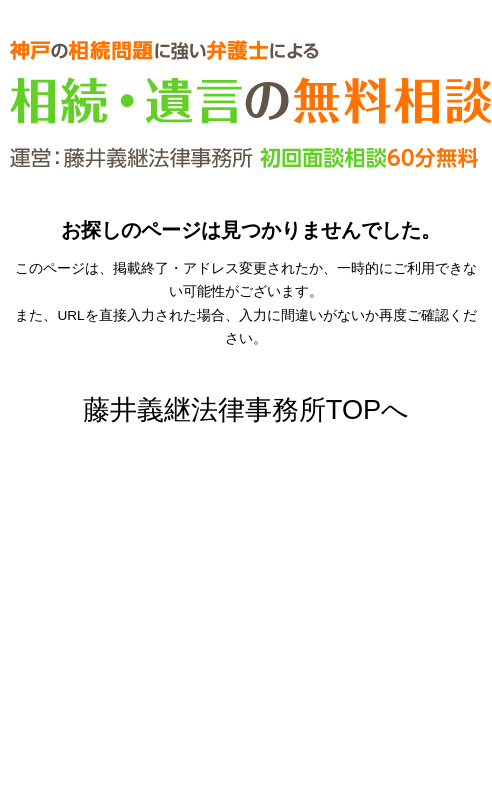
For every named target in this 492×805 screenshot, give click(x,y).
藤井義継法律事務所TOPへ (246, 409)
